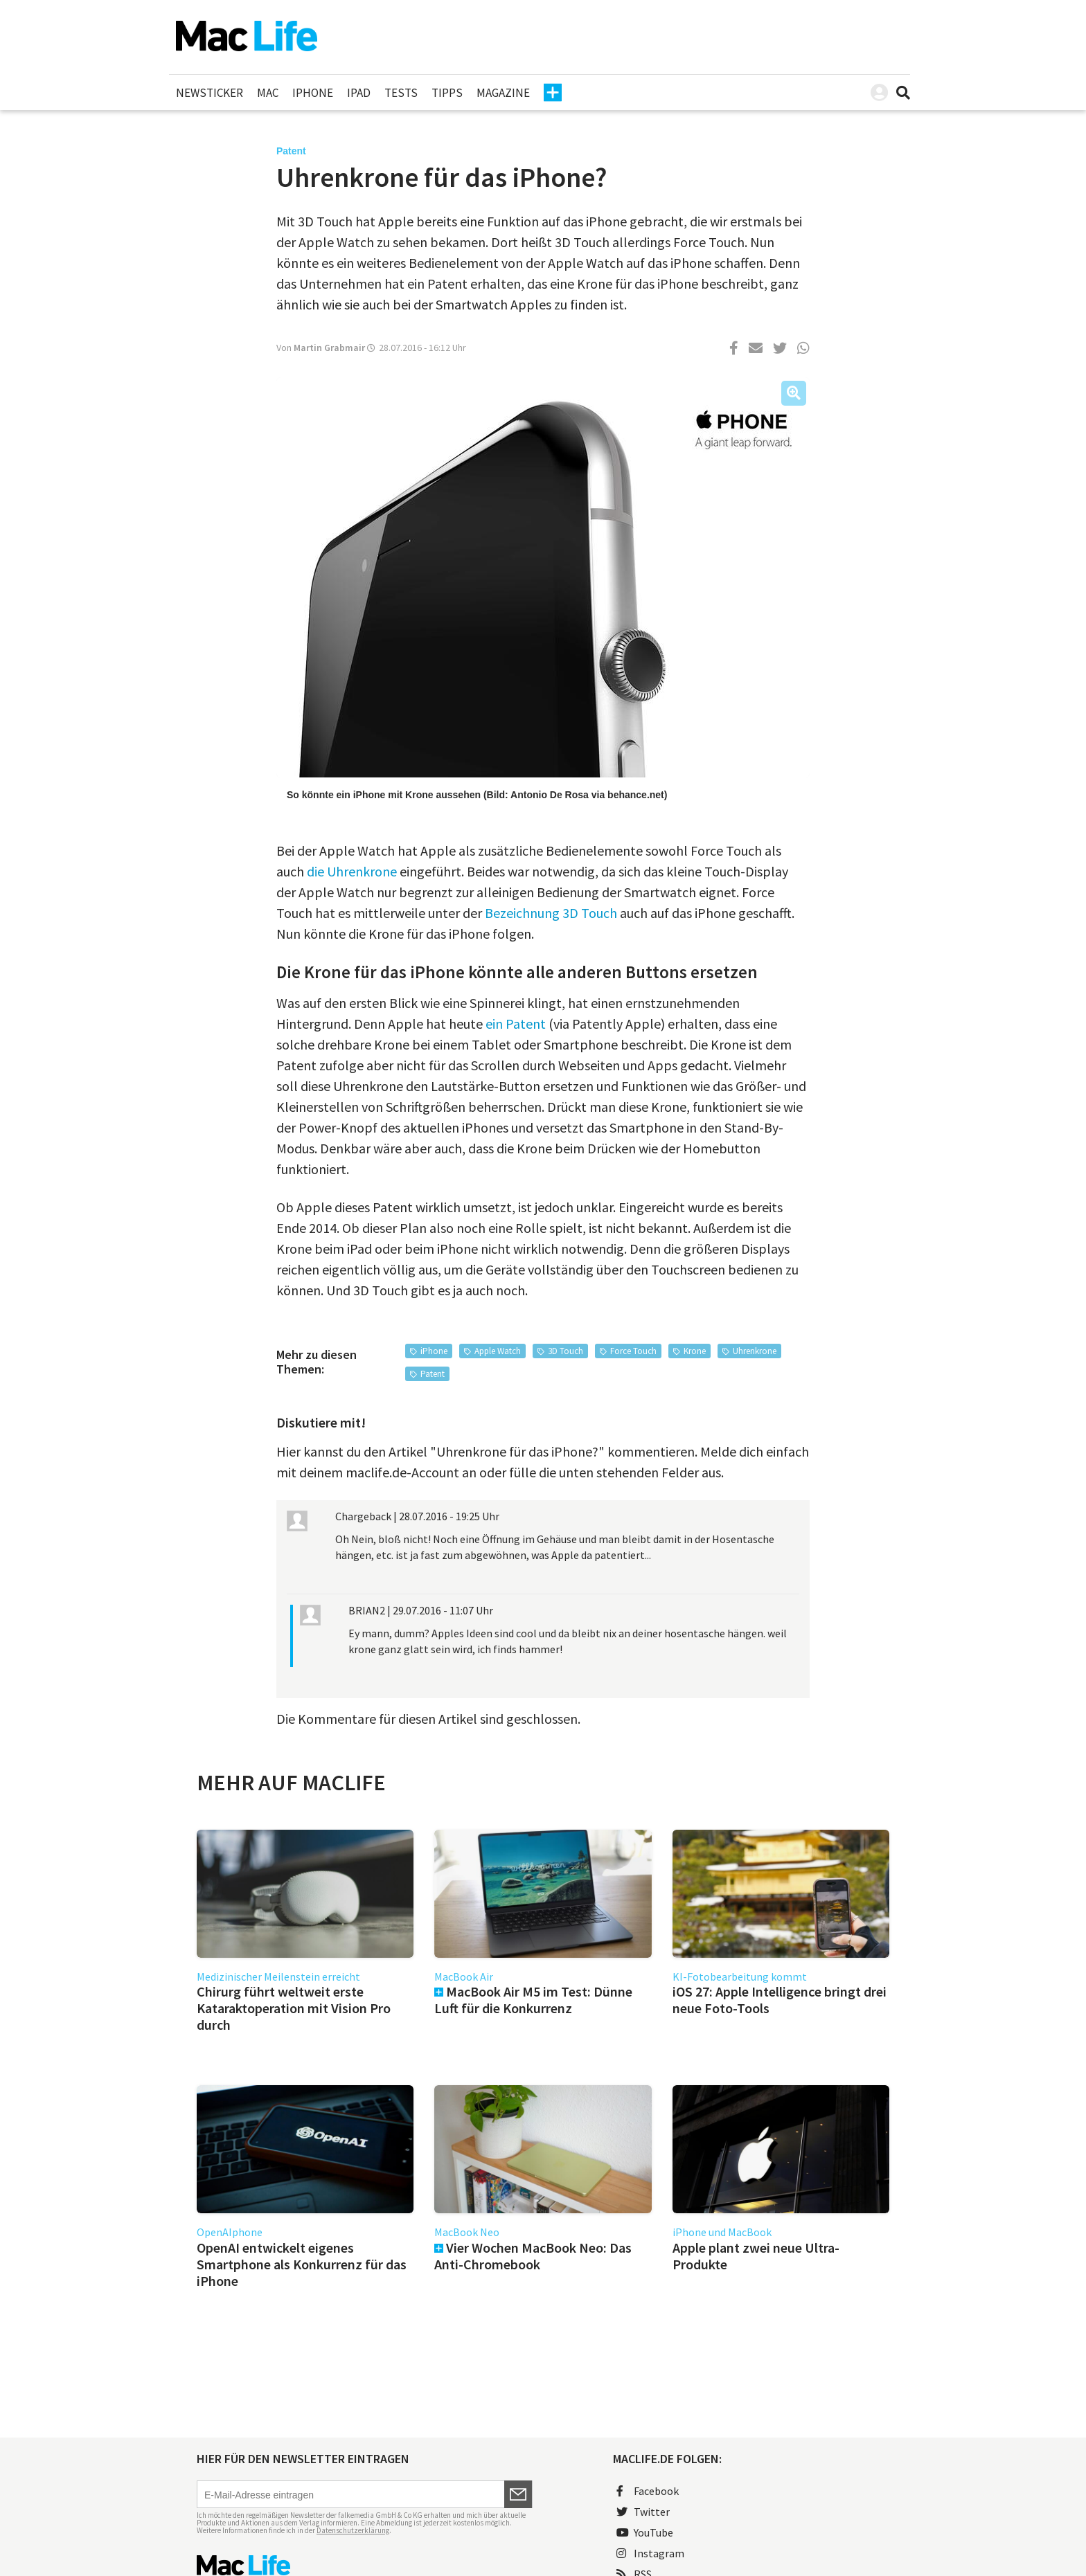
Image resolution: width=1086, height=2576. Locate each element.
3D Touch (565, 1351)
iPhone (312, 92)
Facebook (647, 2491)
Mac (267, 92)
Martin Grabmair (329, 347)
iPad (359, 92)
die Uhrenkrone (352, 871)
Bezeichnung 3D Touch (551, 912)
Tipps (447, 92)
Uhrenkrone (754, 1351)
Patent (432, 1374)
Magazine (503, 92)
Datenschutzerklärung (353, 2530)
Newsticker (209, 92)
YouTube (644, 2532)
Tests (401, 92)
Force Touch (633, 1351)
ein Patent (516, 1023)
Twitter (643, 2512)
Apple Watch (497, 1351)
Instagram (650, 2553)
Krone (695, 1351)
